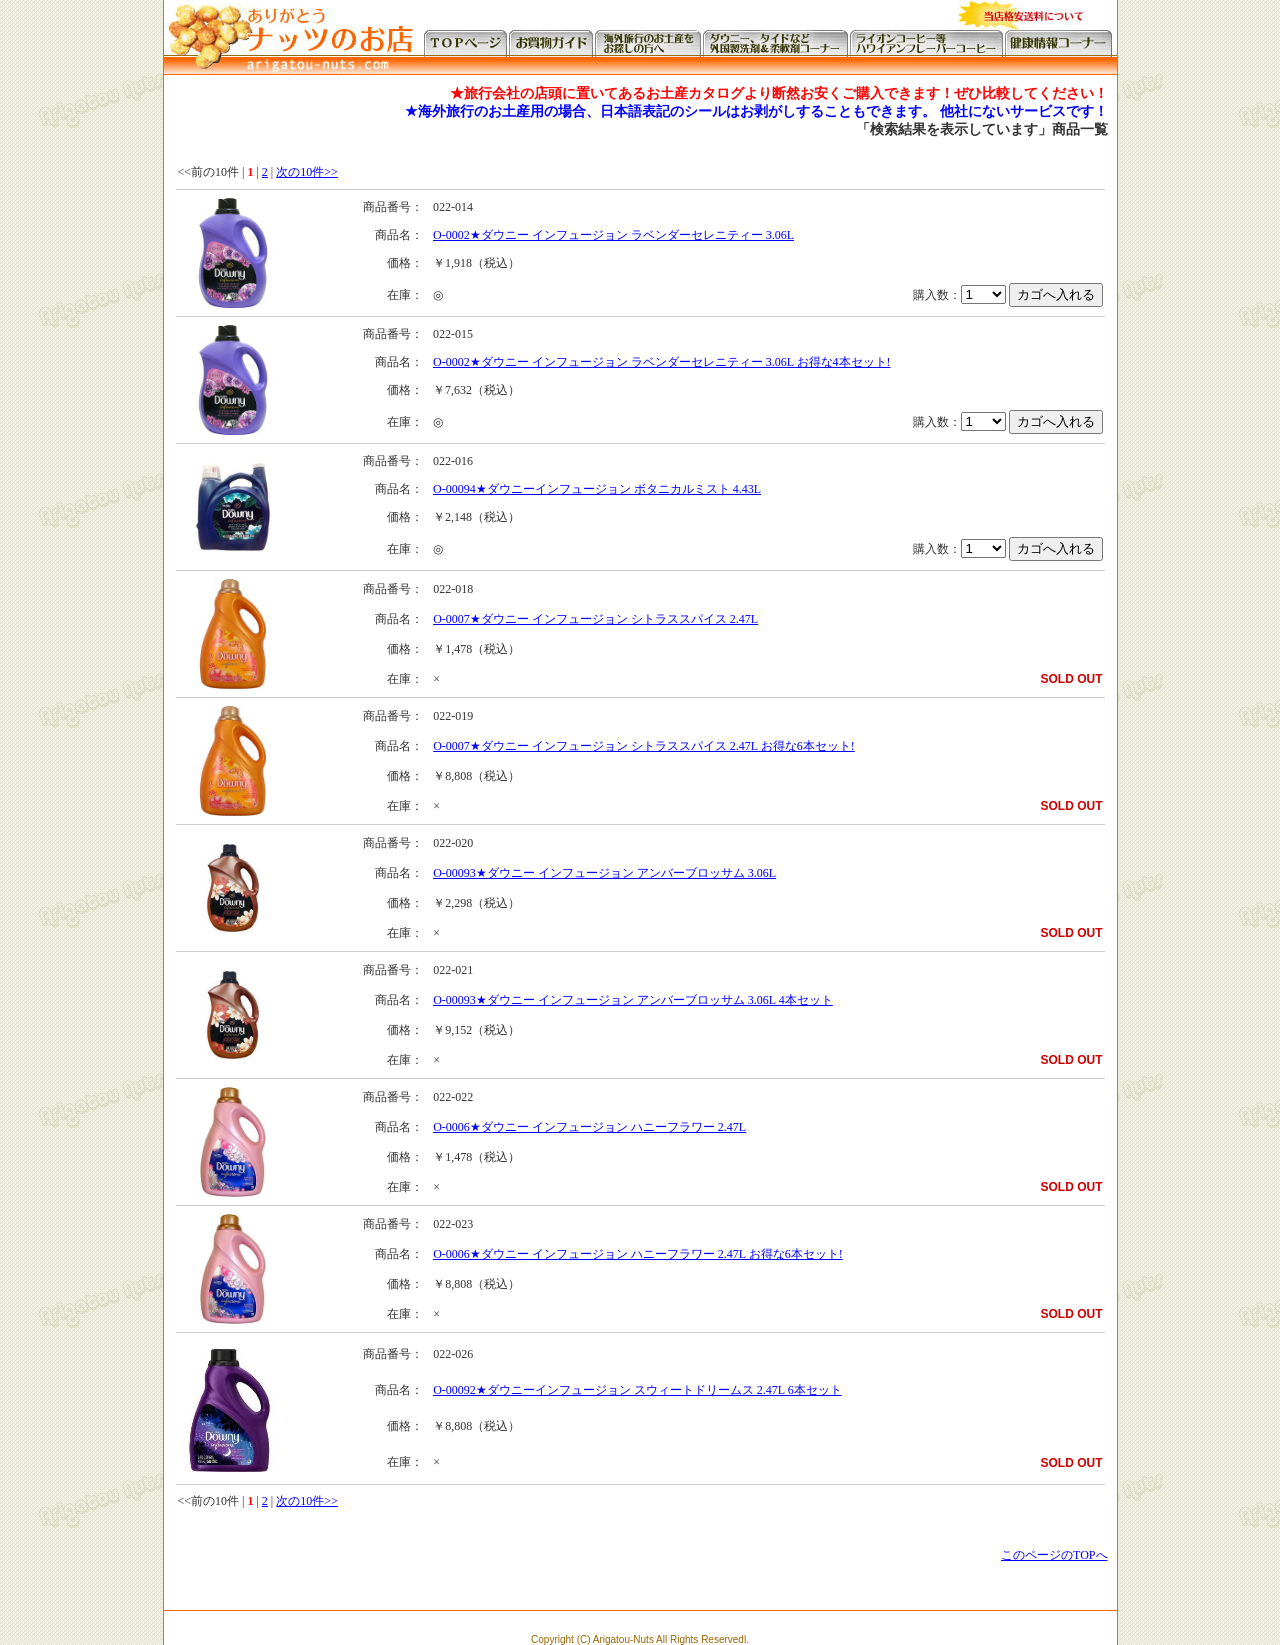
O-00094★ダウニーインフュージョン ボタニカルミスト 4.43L (597, 489)
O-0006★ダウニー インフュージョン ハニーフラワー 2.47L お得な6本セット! (638, 1254)
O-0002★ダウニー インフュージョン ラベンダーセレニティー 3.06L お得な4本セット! (662, 362)
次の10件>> (307, 172)
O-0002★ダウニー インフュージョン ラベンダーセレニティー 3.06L (613, 235)
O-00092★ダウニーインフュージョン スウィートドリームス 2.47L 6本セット (637, 1390)
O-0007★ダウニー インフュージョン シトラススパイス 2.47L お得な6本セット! (644, 746)
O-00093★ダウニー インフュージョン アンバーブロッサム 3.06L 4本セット (633, 1000)
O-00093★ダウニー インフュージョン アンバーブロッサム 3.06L (604, 873)
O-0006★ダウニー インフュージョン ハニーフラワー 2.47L (589, 1127)
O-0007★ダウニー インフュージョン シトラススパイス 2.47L (595, 619)
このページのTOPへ (1054, 1555)
